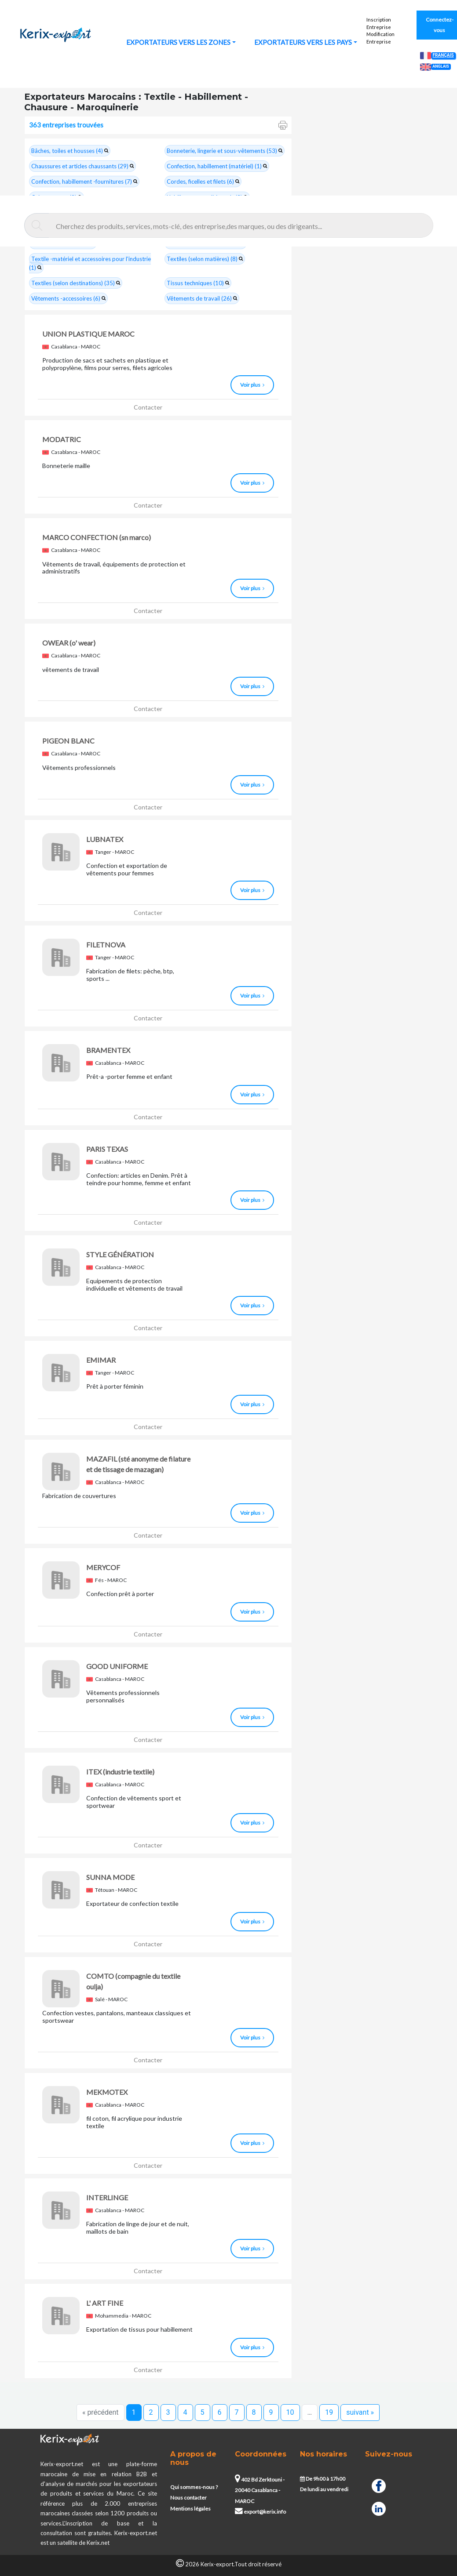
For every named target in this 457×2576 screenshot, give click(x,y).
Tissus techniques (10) (198, 283)
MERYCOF (103, 1567)
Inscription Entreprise (378, 23)
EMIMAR (101, 1360)
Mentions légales (190, 2508)
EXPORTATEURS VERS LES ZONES (178, 42)
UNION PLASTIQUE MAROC (88, 334)
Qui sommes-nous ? (194, 2487)
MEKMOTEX (107, 2092)
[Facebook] (378, 2484)
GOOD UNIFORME (117, 1666)
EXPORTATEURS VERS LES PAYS (303, 42)
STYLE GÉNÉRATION (120, 1254)
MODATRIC (61, 439)
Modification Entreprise (380, 37)
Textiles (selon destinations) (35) (75, 283)
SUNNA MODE (110, 1877)
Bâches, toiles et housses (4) (69, 150)
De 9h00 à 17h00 (322, 2478)
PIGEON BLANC (68, 741)
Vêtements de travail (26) (202, 298)
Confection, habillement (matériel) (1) (217, 166)
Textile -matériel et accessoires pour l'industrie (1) (90, 263)
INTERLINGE (107, 2197)
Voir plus (252, 384)
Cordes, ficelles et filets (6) (203, 181)
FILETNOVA (105, 944)
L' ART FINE (104, 2303)
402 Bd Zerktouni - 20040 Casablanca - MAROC (260, 2490)
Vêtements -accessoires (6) (68, 298)
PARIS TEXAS (107, 1149)
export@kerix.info (260, 2511)
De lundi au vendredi (324, 2489)
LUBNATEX (104, 839)
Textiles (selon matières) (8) (205, 258)
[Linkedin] (378, 2508)
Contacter (148, 407)
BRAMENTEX (108, 1050)
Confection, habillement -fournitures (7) (84, 181)
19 (329, 2412)
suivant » (360, 2412)
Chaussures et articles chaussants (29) (82, 166)
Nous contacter (188, 2497)
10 (290, 2412)
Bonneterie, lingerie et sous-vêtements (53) (224, 150)
